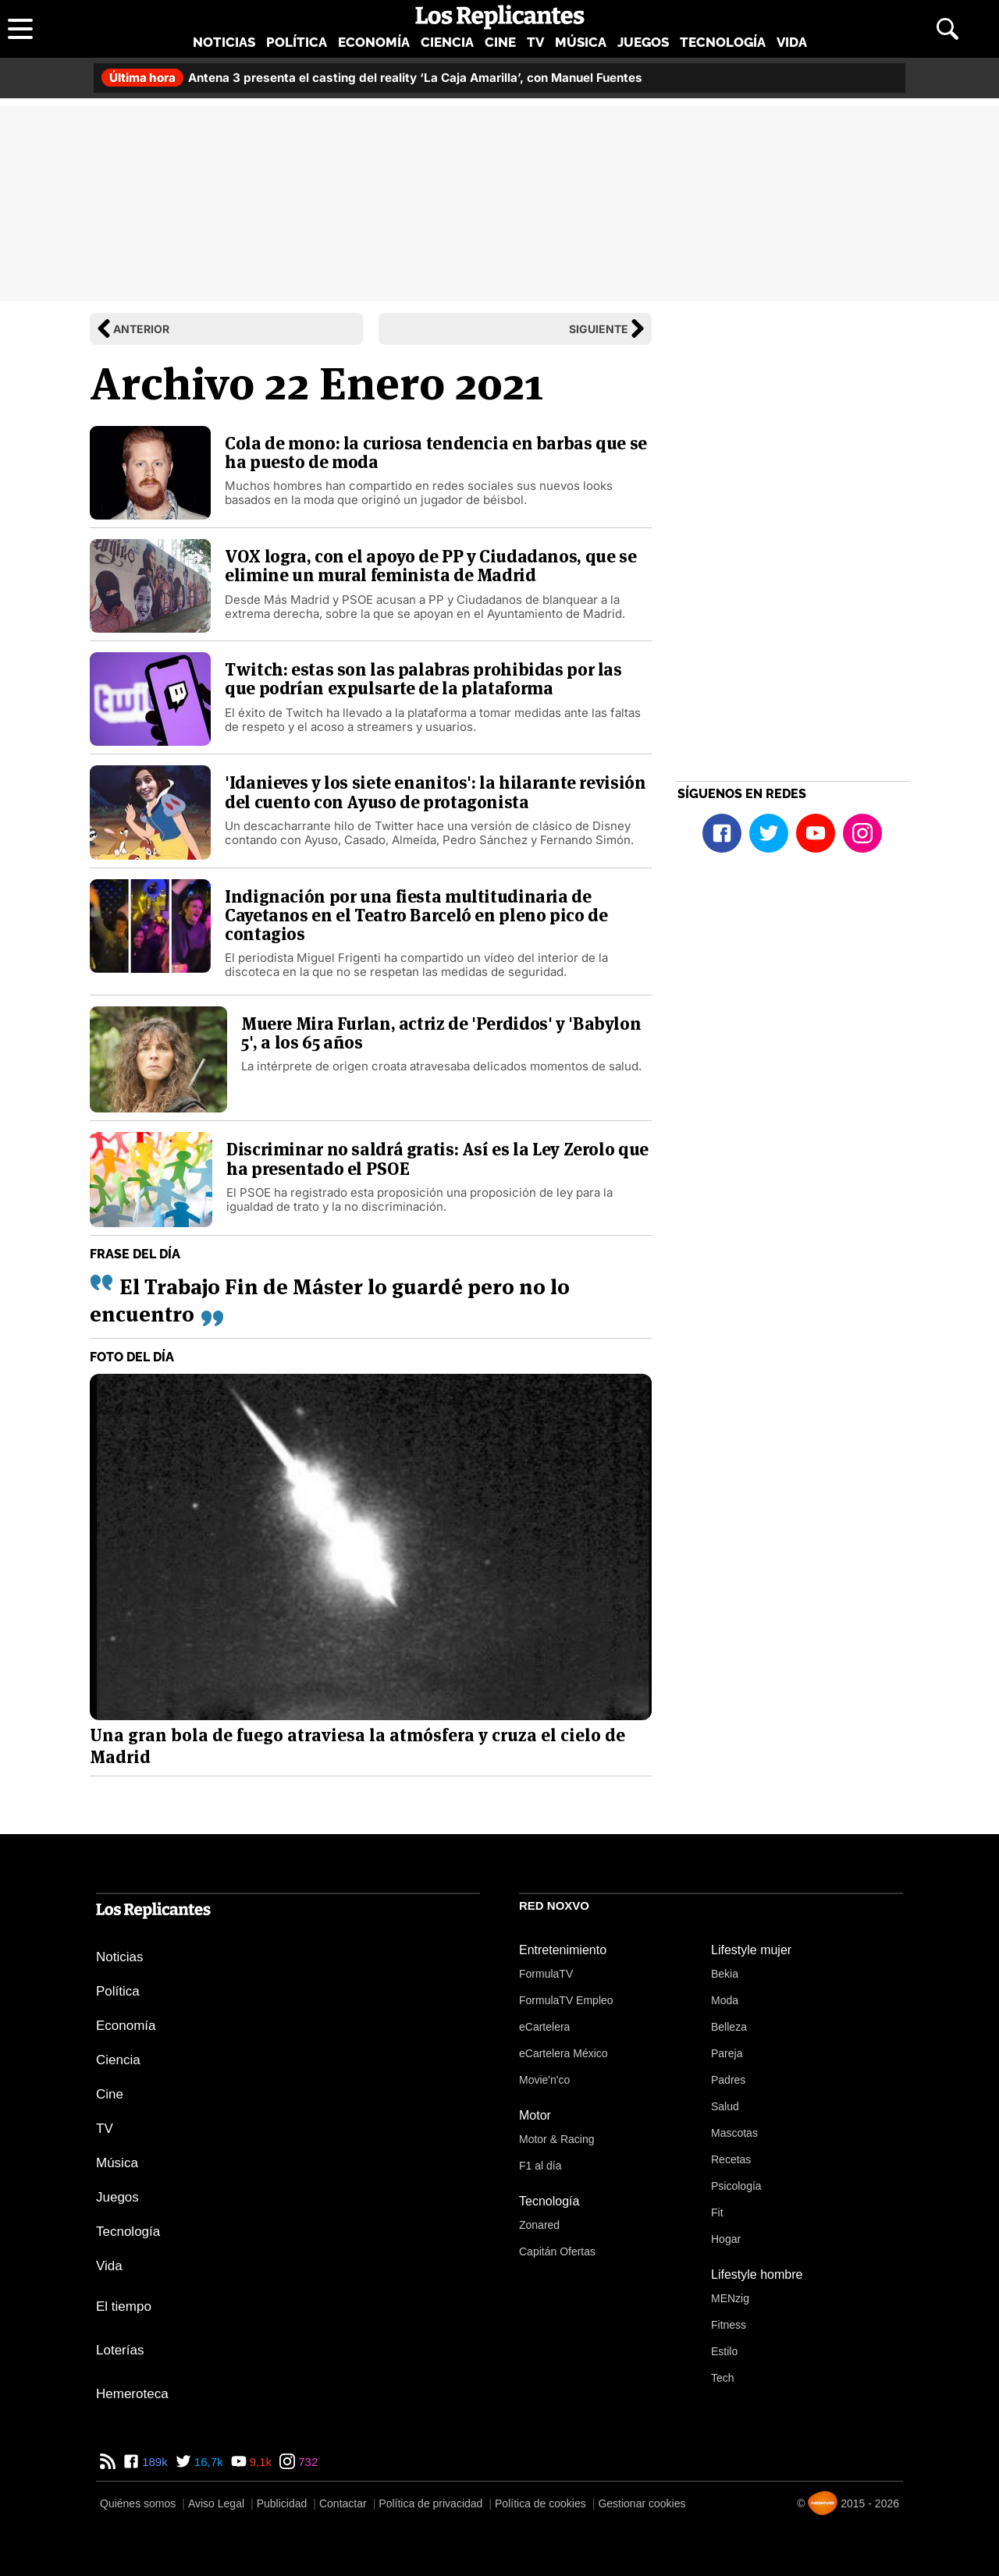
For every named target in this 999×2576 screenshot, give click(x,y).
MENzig (730, 2298)
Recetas (731, 2159)
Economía (374, 42)
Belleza (729, 2027)
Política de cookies (540, 2503)
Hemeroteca (132, 2393)
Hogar (726, 2239)
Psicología (736, 2186)
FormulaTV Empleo (566, 2000)
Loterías (120, 2350)
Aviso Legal (216, 2503)
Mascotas (734, 2133)
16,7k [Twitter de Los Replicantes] (207, 2461)
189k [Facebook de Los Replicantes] (153, 2461)
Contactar (343, 2503)
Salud (725, 2106)
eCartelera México (563, 2053)
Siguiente (598, 328)
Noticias (224, 42)
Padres (728, 2080)
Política (296, 42)
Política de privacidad (430, 2503)
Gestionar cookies (641, 2503)
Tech (722, 2378)
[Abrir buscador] (947, 29)
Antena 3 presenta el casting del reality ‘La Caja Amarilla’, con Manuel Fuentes (371, 78)
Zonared (539, 2225)
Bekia (724, 1973)
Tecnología (723, 42)
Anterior (141, 328)
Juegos (643, 42)
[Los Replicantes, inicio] (500, 17)
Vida (792, 42)
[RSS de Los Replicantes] (108, 2461)
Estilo (724, 2351)
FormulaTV (546, 1973)
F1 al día (540, 2165)
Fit (717, 2212)
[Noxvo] (822, 2503)
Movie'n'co (544, 2080)
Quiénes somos (138, 2503)
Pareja (726, 2053)
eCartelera (544, 2027)
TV (535, 42)
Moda (724, 2000)
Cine (500, 42)
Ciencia (447, 42)
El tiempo (123, 2306)
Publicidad (282, 2503)
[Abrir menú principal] (20, 29)
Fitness (728, 2325)
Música (580, 42)
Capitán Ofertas (557, 2251)
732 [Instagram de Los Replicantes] (306, 2461)
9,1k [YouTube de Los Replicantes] (259, 2461)
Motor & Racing (556, 2139)
